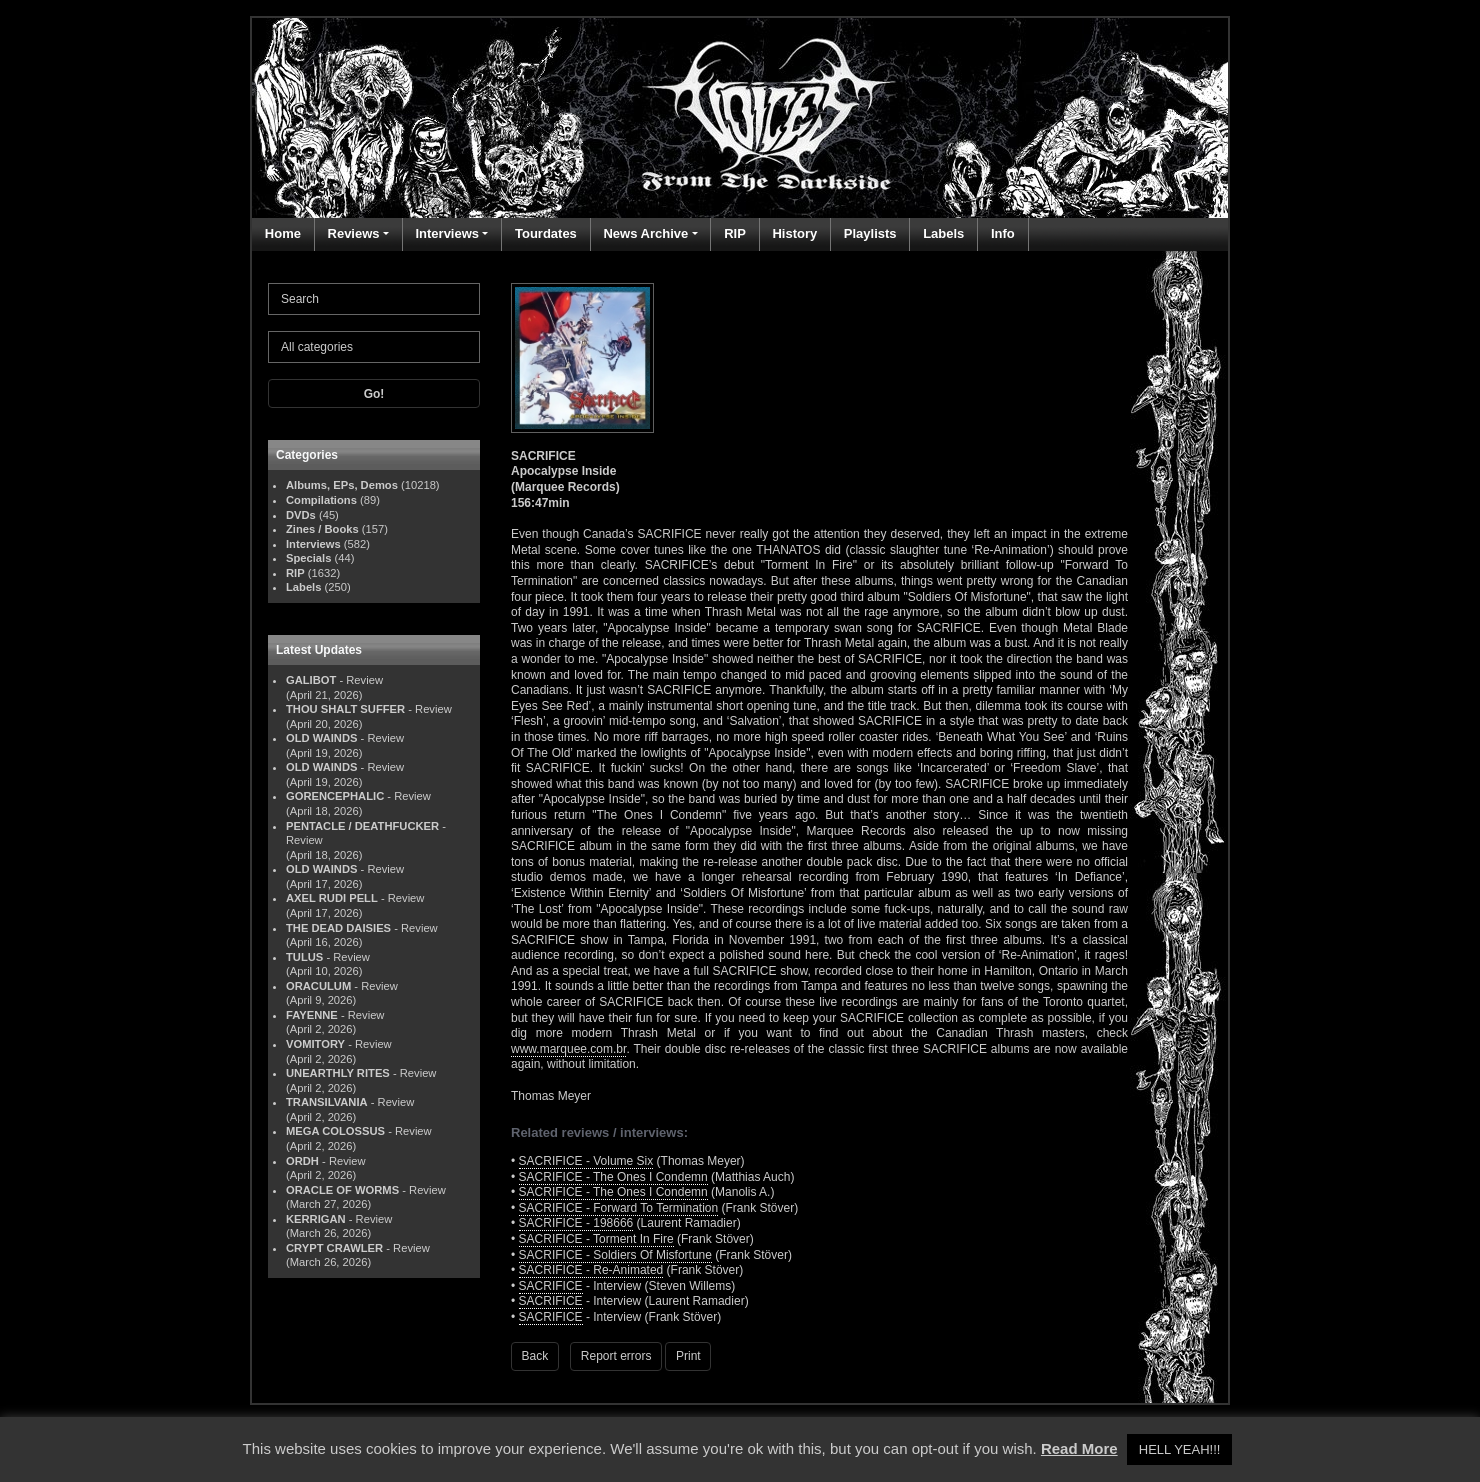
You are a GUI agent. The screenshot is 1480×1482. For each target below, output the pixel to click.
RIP (735, 233)
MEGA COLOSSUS (335, 1131)
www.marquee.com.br (568, 1049)
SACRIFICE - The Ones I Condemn (613, 1177)
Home (283, 233)
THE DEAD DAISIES (338, 928)
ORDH (302, 1161)
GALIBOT (311, 680)
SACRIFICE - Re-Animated (591, 1270)
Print (688, 1356)
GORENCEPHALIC (335, 796)
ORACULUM (318, 986)
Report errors (616, 1356)
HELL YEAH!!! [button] (1180, 1449)
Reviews (354, 233)
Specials (308, 558)
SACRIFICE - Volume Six (586, 1161)
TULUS (304, 957)
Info (1003, 233)
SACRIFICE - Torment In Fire (596, 1239)
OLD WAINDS (321, 738)
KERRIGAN (316, 1219)
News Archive (645, 233)
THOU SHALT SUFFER (345, 709)
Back (535, 1356)
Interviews (447, 233)
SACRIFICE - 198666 (576, 1223)
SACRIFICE (551, 1286)
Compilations (321, 500)
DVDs (301, 515)
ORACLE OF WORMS (342, 1190)
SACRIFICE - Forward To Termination (619, 1208)
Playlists (870, 233)
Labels (943, 233)
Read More (1079, 1448)
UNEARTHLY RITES (338, 1073)
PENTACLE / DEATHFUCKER (362, 826)
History (794, 233)
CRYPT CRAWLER (334, 1248)
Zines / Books (322, 529)
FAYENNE (312, 1015)
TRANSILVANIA (327, 1102)
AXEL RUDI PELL (332, 898)
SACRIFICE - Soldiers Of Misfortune (615, 1255)
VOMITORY (315, 1044)
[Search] (374, 299)
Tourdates (546, 233)
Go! (374, 394)
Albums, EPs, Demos (342, 485)
